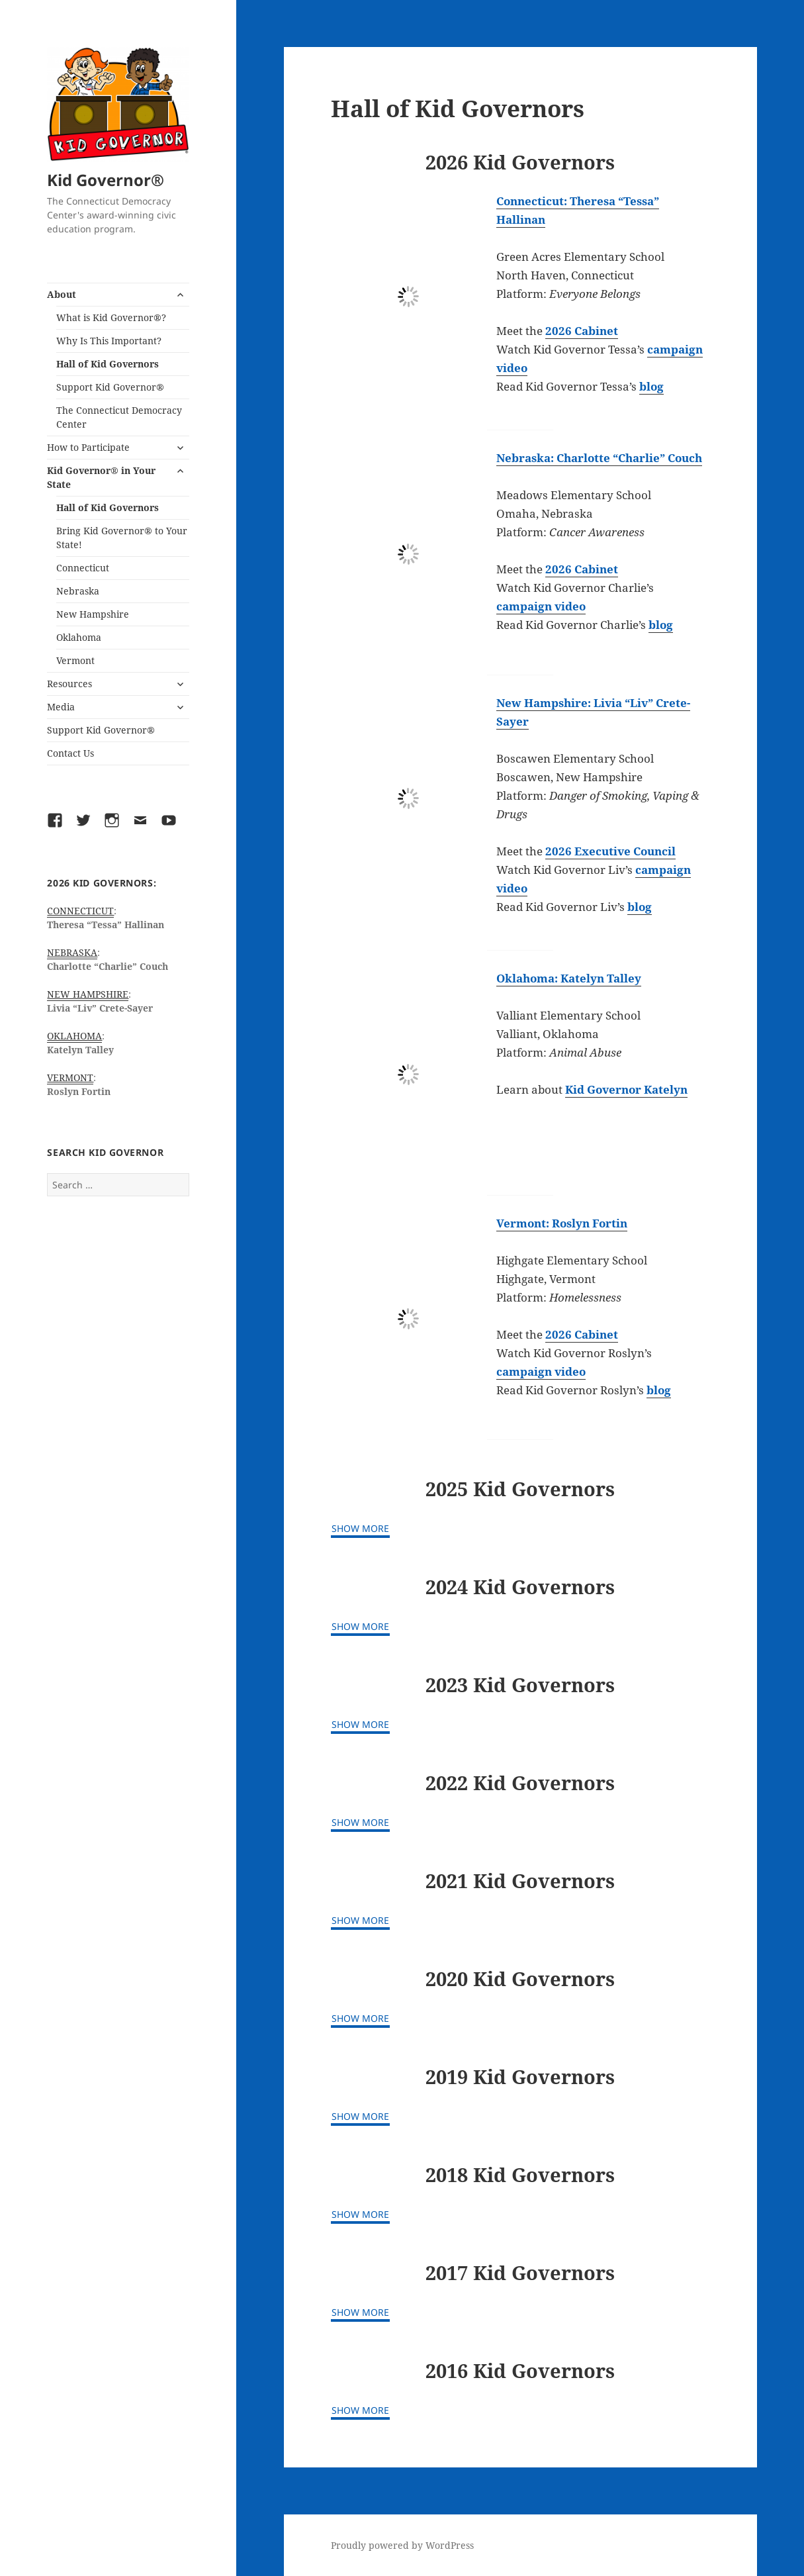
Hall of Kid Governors (107, 364)
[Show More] (360, 1529)
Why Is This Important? (108, 340)
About (61, 294)
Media (61, 706)
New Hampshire (92, 614)
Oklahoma (78, 637)
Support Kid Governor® (110, 387)
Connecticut (82, 567)
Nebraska (77, 591)
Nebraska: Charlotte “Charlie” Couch (599, 457)
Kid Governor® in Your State (101, 477)
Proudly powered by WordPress (402, 2545)
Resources (69, 683)
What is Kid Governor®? (111, 317)
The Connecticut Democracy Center (119, 417)
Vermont (75, 660)
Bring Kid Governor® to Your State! (121, 537)
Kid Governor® (105, 180)
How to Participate (88, 447)
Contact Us (70, 753)
